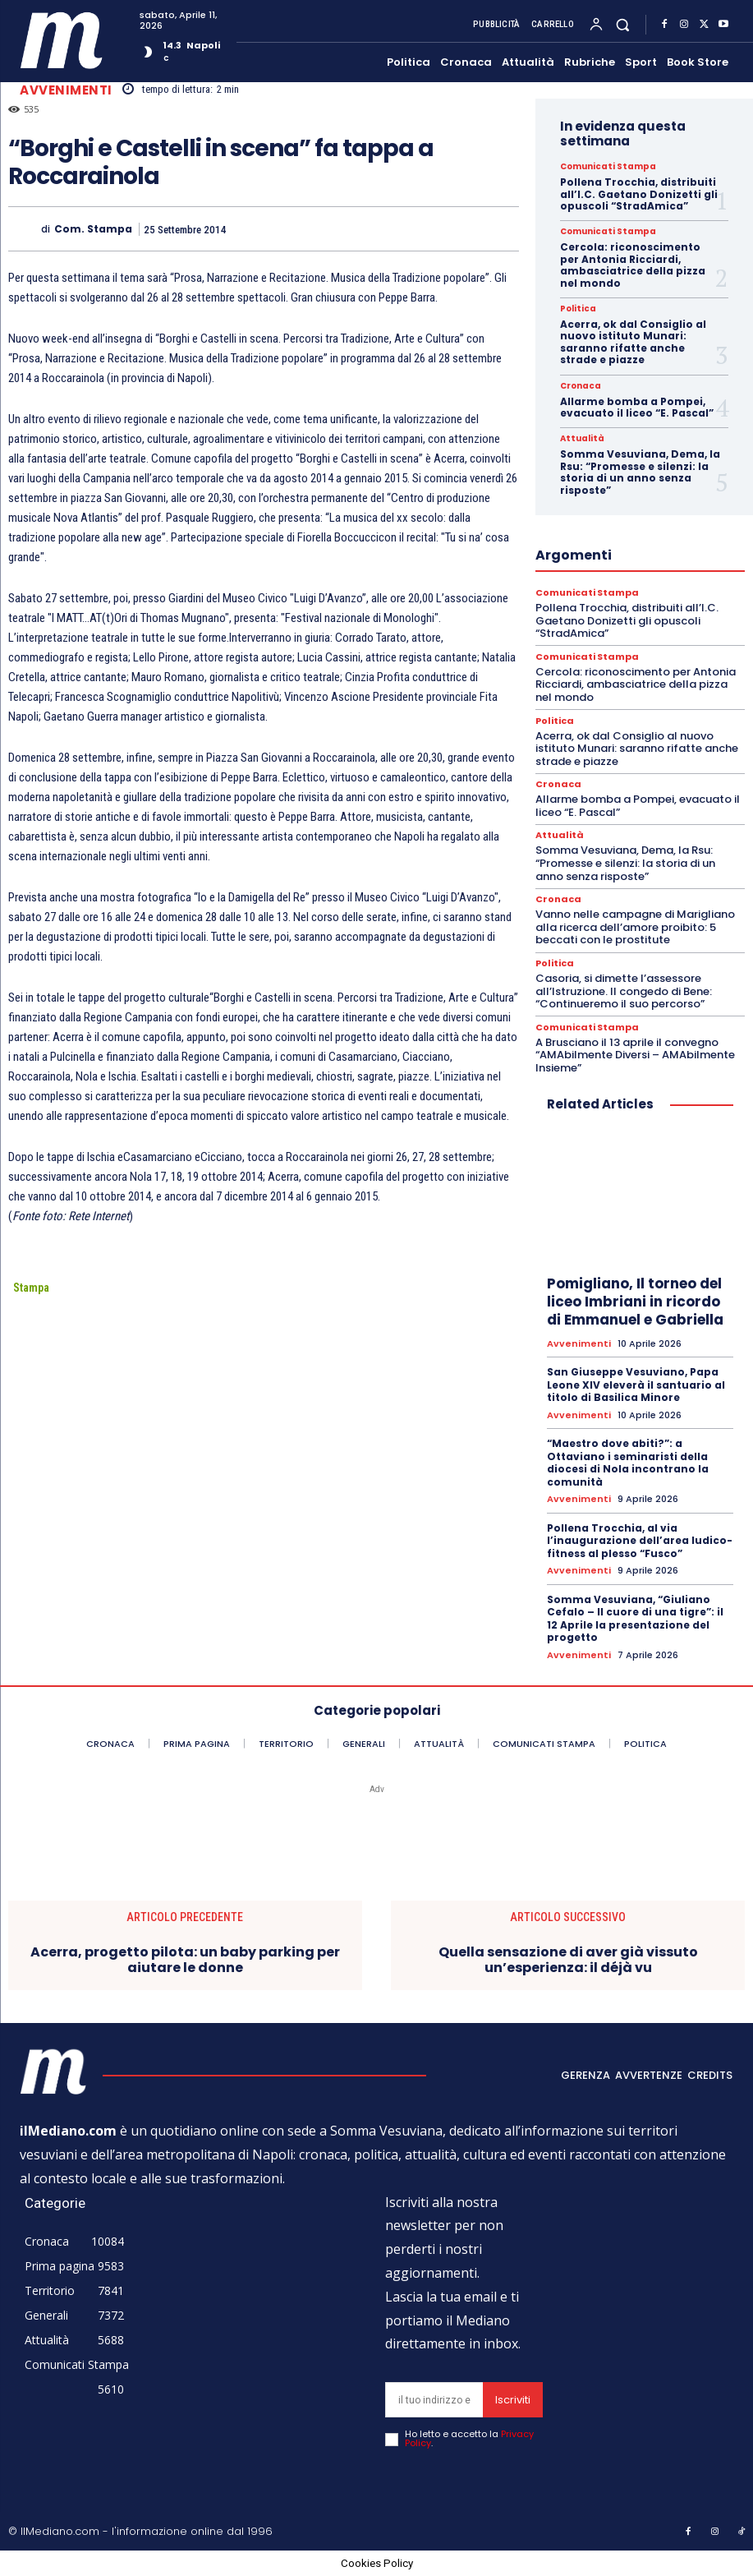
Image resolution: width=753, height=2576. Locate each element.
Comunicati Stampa (608, 167)
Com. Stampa (93, 229)
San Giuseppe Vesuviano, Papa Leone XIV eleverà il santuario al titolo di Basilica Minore (636, 1384)
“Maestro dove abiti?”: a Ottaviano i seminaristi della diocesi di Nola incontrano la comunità (628, 1462)
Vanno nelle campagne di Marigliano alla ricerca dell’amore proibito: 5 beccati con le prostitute (635, 926)
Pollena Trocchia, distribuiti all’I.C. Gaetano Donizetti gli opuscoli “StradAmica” (639, 194)
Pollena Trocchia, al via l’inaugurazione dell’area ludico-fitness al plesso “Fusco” (639, 1540)
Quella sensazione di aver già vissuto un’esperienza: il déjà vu (568, 1959)
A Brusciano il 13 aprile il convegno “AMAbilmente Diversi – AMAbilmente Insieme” (635, 1055)
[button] (623, 24)
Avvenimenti (66, 90)
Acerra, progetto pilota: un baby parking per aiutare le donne (185, 1959)
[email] (434, 2399)
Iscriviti (512, 2400)
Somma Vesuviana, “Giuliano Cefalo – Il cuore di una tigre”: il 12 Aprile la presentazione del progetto (635, 1618)
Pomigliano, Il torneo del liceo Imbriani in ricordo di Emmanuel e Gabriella (635, 1301)
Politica (578, 309)
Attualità (582, 439)
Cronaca (580, 386)
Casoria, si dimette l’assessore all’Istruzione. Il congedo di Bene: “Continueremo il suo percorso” (623, 991)
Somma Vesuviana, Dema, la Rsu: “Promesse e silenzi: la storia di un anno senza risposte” (640, 471)
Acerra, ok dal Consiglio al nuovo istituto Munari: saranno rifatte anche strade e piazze (633, 341)
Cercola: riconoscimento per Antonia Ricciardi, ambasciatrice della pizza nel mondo (632, 264)
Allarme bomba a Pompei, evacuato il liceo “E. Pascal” (637, 407)
